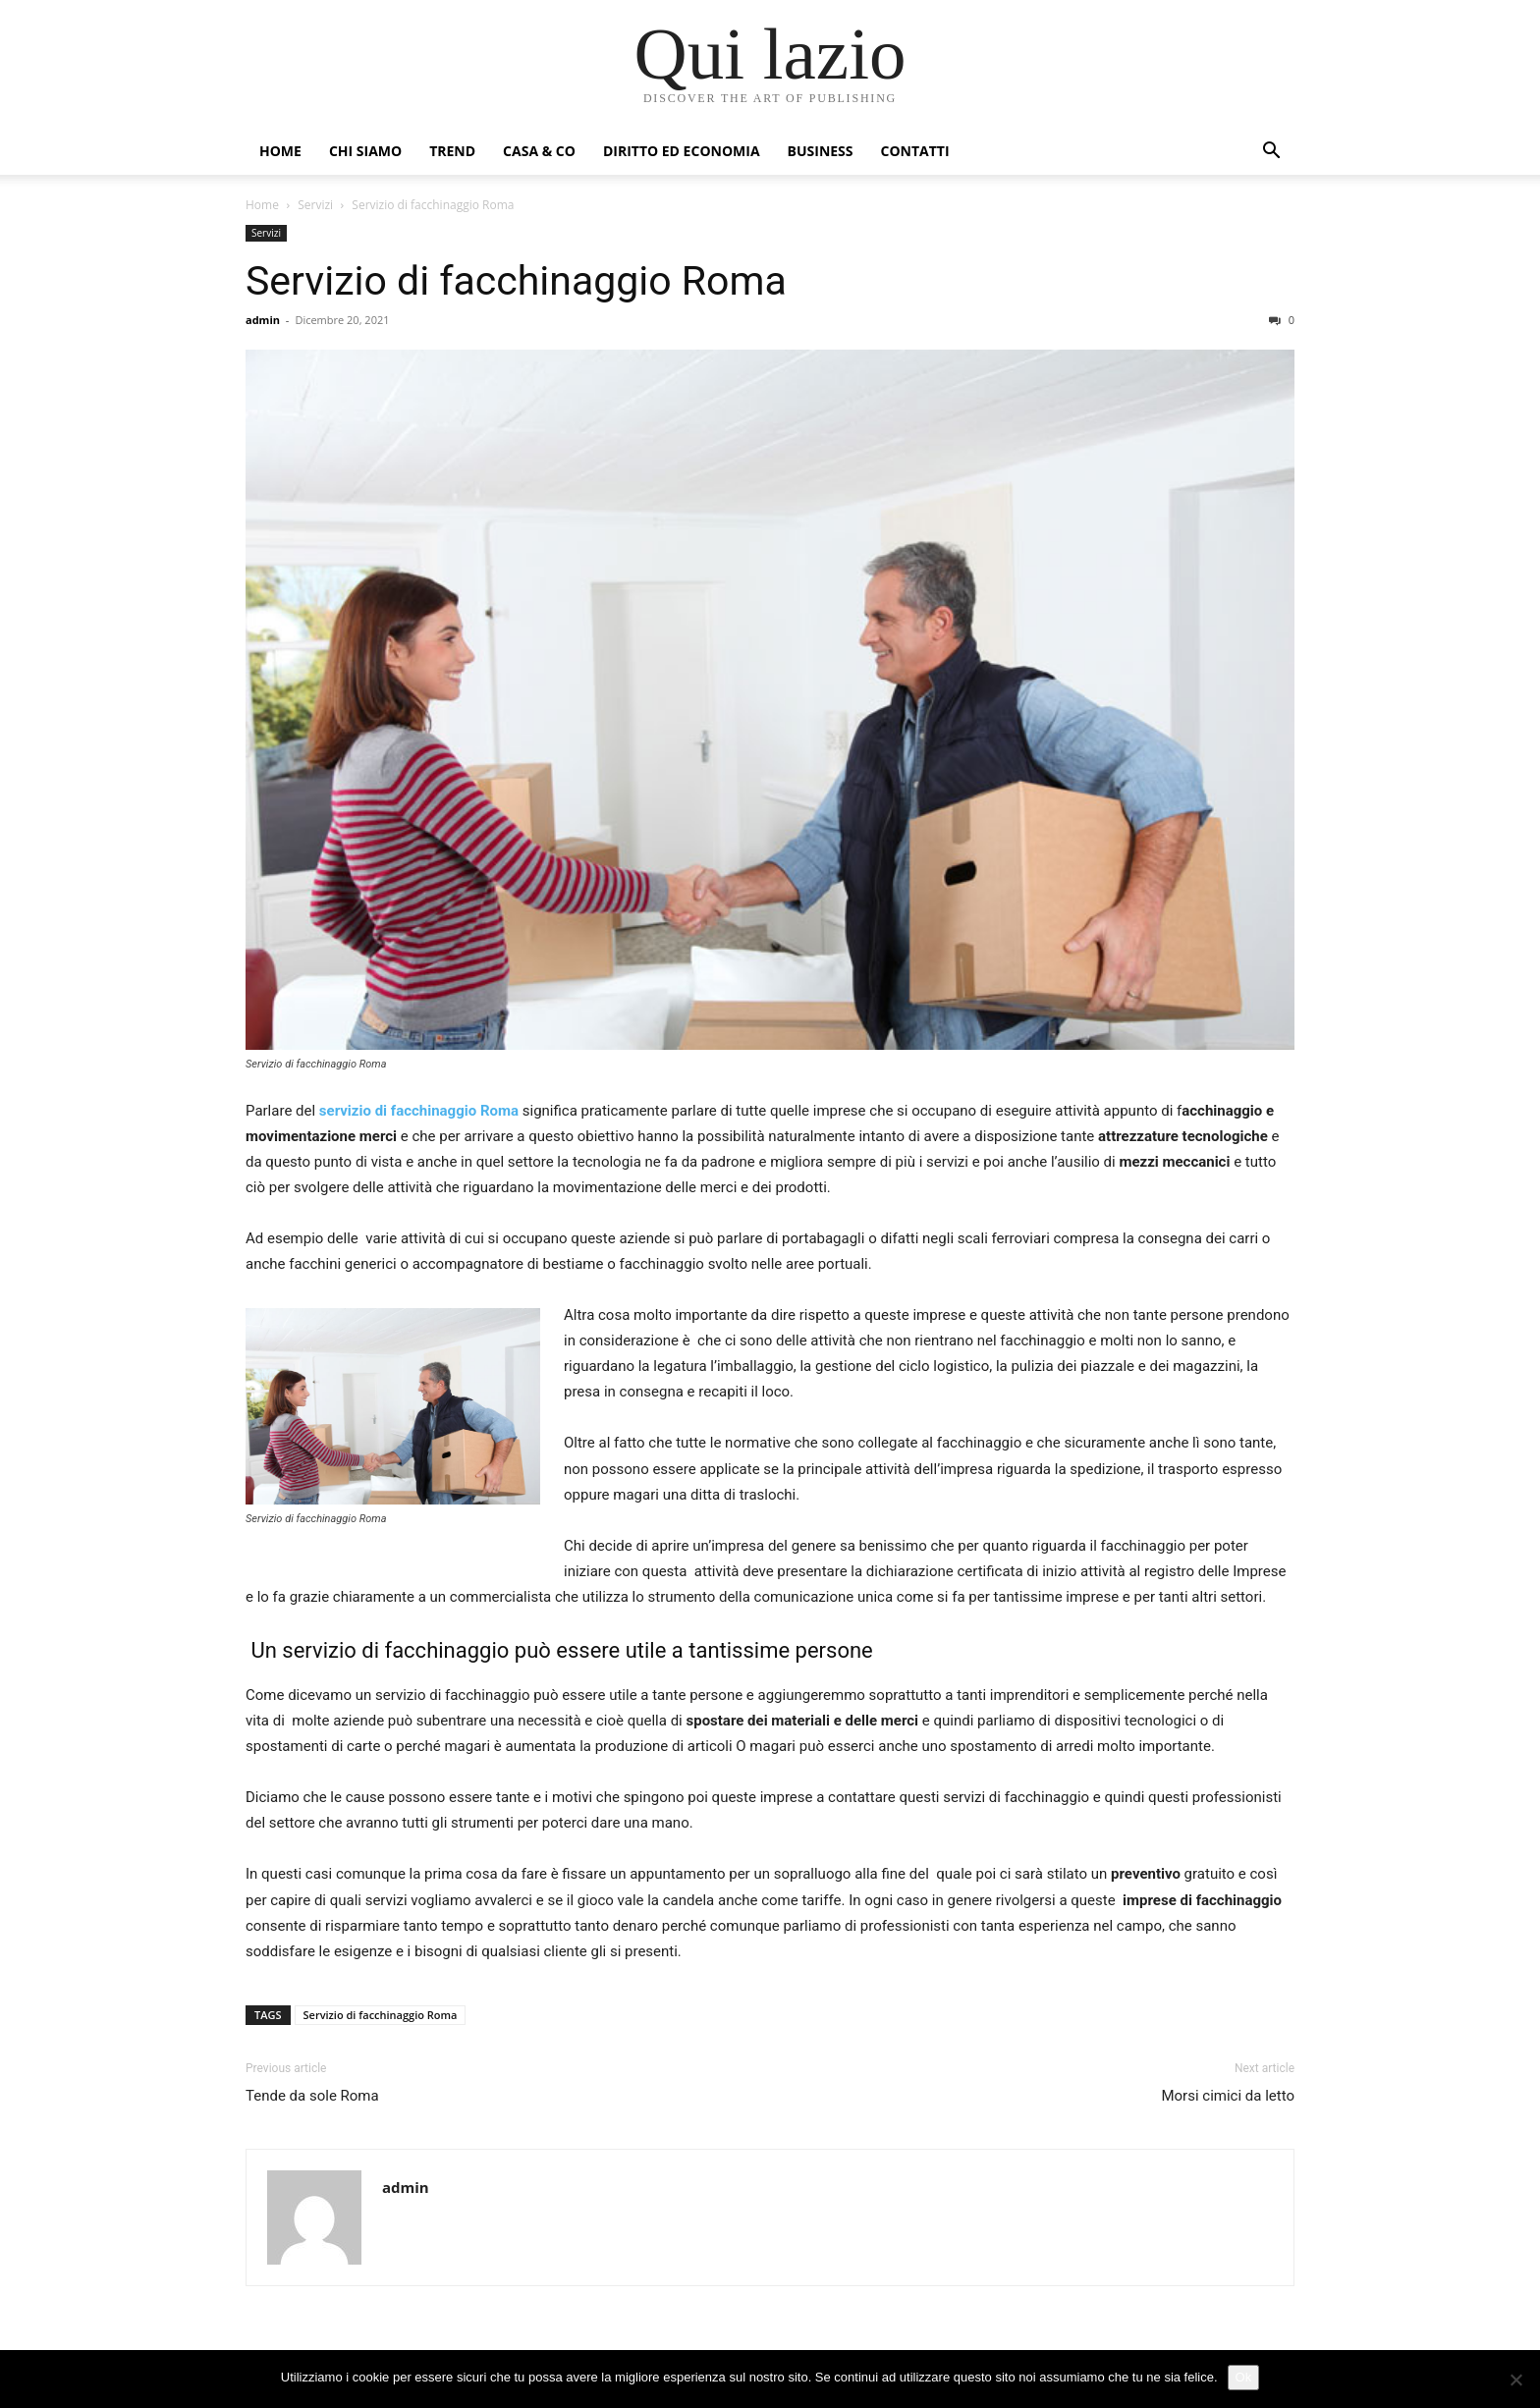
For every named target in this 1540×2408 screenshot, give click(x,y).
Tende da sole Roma (312, 2096)
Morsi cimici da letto (1227, 2096)
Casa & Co (539, 150)
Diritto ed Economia (681, 150)
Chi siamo (365, 150)
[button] (1270, 152)
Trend (452, 150)
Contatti (915, 150)
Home (280, 150)
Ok (1244, 2377)
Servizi (315, 204)
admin (263, 319)
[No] (1515, 2379)
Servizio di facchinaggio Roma (516, 280)
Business (820, 150)
